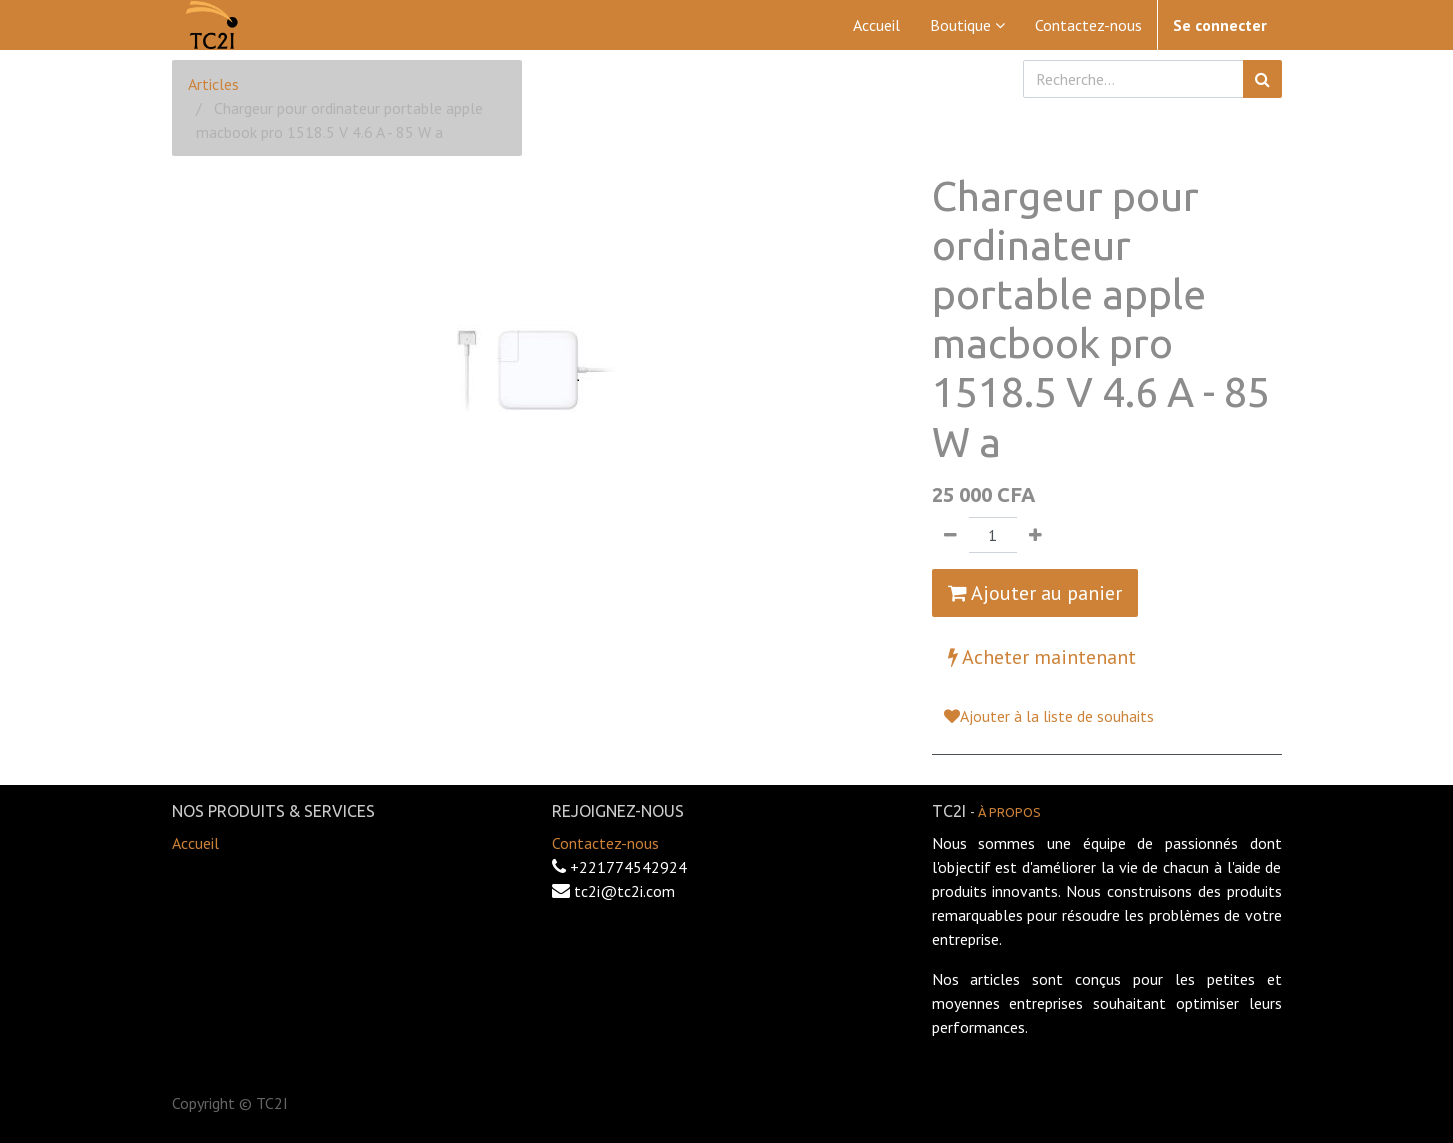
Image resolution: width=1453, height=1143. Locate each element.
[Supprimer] (950, 535)
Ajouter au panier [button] (1035, 593)
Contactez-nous (605, 843)
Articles (213, 84)
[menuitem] (876, 25)
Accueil (195, 843)
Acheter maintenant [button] (1042, 657)
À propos (1009, 812)
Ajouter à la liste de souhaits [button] (1049, 716)
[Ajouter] (1035, 535)
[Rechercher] (1262, 79)
